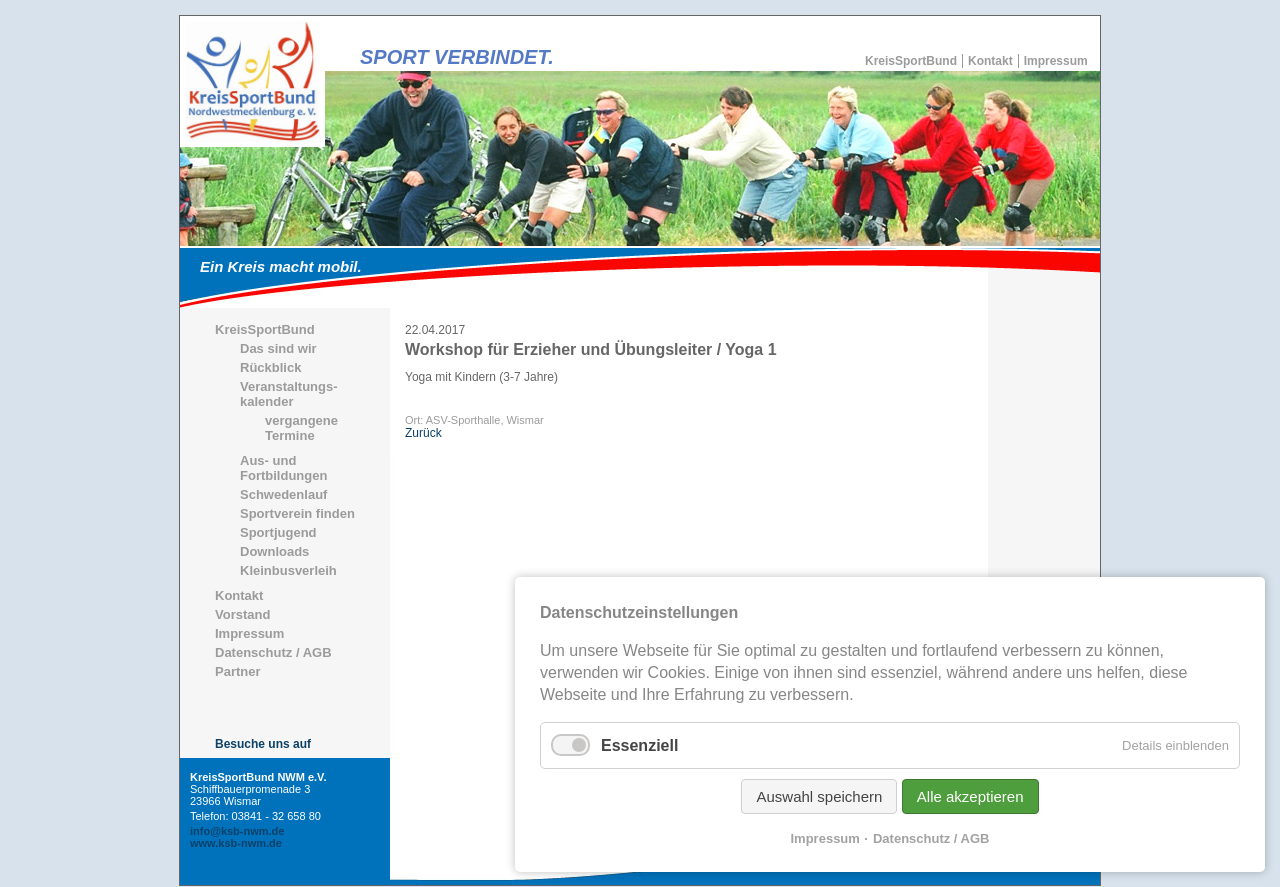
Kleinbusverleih (288, 570)
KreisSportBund (911, 61)
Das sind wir (278, 348)
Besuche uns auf (263, 744)
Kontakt (990, 61)
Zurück (423, 433)
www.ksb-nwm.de (236, 843)
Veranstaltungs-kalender (289, 394)
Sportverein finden (297, 513)
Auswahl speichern (819, 796)
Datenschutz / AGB (273, 652)
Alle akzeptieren (970, 796)
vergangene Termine (301, 428)
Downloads (274, 551)
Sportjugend (278, 532)
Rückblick (270, 367)
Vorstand (242, 614)
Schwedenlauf (283, 494)
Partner (238, 671)
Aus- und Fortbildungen (283, 468)
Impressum (1056, 61)
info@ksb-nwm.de (237, 831)
